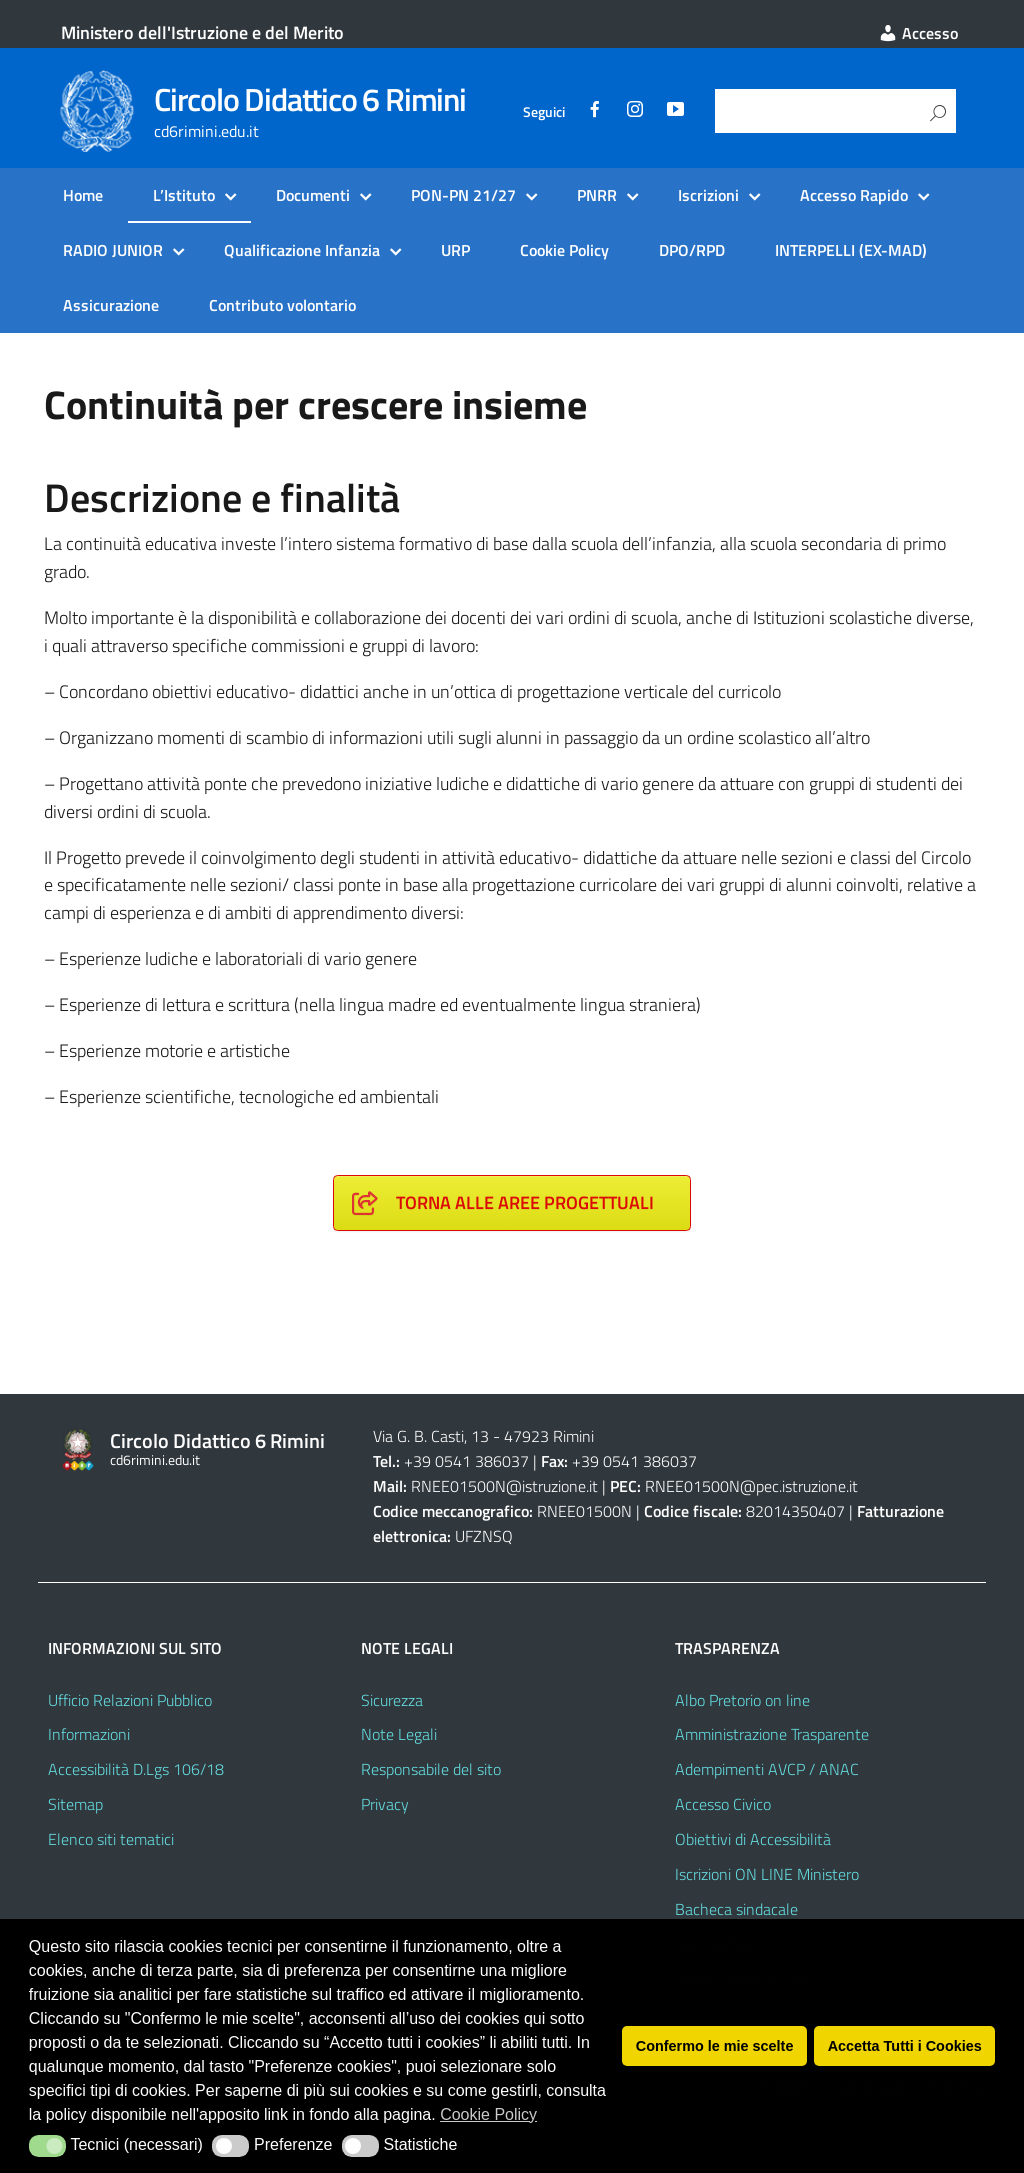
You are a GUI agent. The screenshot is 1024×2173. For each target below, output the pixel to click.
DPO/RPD (692, 250)
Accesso (918, 33)
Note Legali (399, 1734)
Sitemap (75, 1804)
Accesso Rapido (854, 195)
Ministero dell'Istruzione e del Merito (202, 32)
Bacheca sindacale (736, 1909)
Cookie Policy (564, 250)
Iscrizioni (708, 195)
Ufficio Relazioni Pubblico (130, 1700)
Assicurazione (111, 305)
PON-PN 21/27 (463, 195)
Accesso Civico (723, 1804)
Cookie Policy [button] (488, 2114)
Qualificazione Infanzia (302, 250)
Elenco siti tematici (111, 1839)
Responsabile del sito (431, 1769)
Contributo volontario (282, 305)
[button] (47, 2146)
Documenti (313, 195)
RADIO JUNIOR (113, 250)
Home (83, 195)
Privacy (385, 1804)
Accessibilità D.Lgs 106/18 (136, 1769)
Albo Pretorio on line (742, 1700)
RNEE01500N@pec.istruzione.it (751, 1486)
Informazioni (89, 1734)
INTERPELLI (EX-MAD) (851, 250)
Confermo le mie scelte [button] (715, 2046)
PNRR (597, 195)
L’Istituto (184, 195)
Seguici (544, 112)
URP (455, 250)
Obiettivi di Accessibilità (753, 1839)
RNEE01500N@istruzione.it (504, 1486)
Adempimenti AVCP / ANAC (767, 1769)
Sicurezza (392, 1700)
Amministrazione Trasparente (772, 1734)
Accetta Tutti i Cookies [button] (905, 2046)
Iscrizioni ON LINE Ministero (767, 1874)
